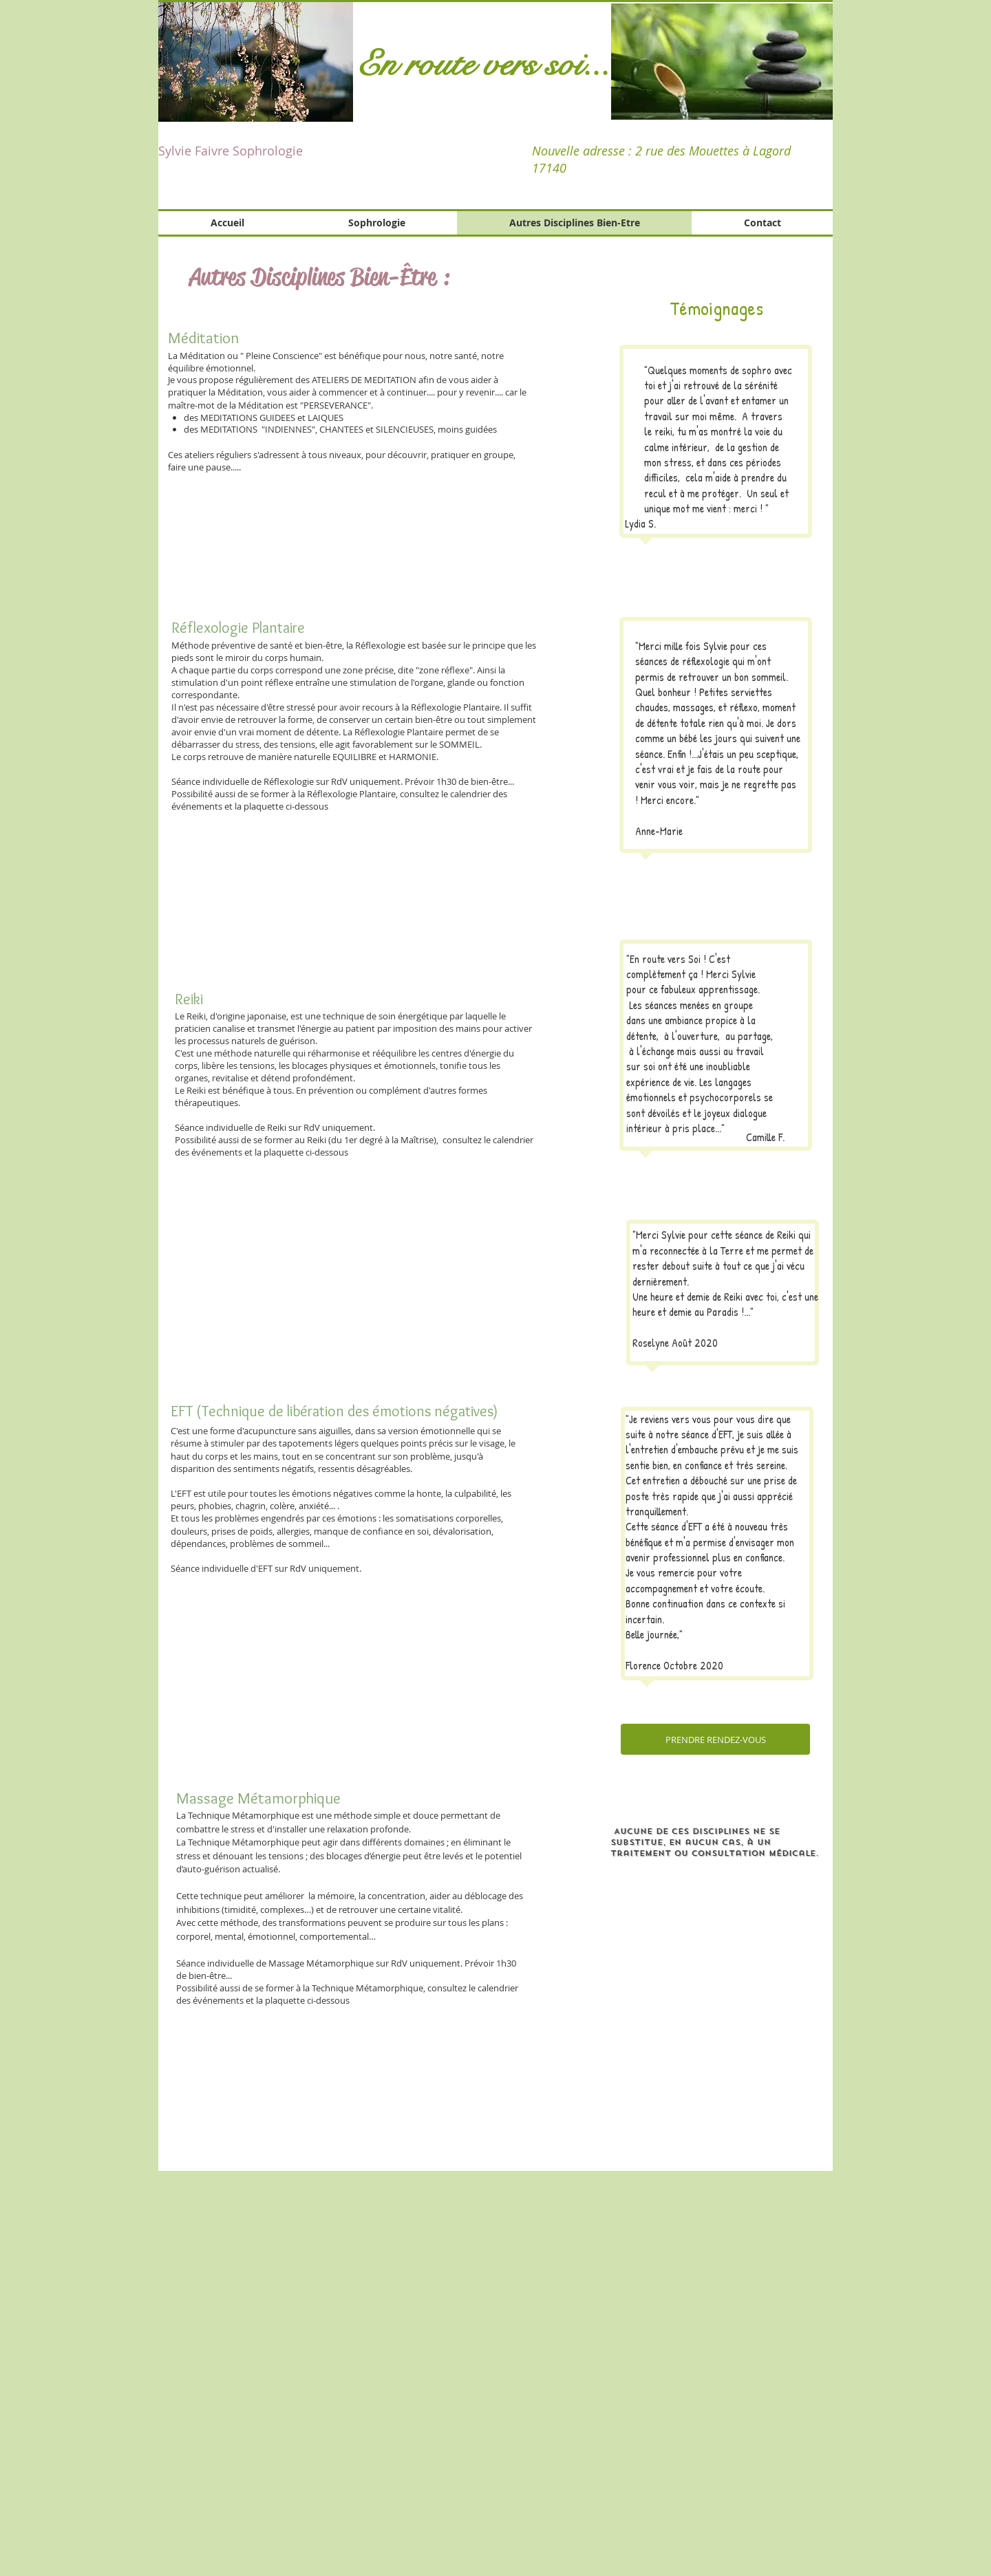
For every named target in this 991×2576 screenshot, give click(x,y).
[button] (722, 61)
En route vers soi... (483, 64)
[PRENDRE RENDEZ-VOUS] (715, 1739)
